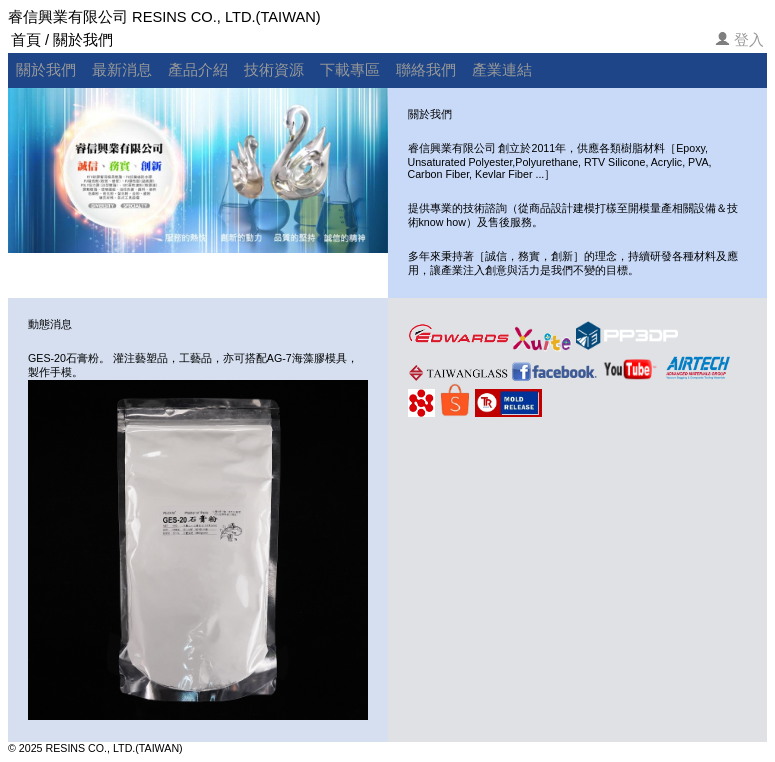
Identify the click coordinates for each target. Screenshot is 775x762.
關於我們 (46, 70)
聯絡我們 (426, 70)
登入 (749, 40)
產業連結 (502, 70)
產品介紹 (198, 70)
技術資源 (274, 70)
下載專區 (350, 70)
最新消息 (122, 70)
